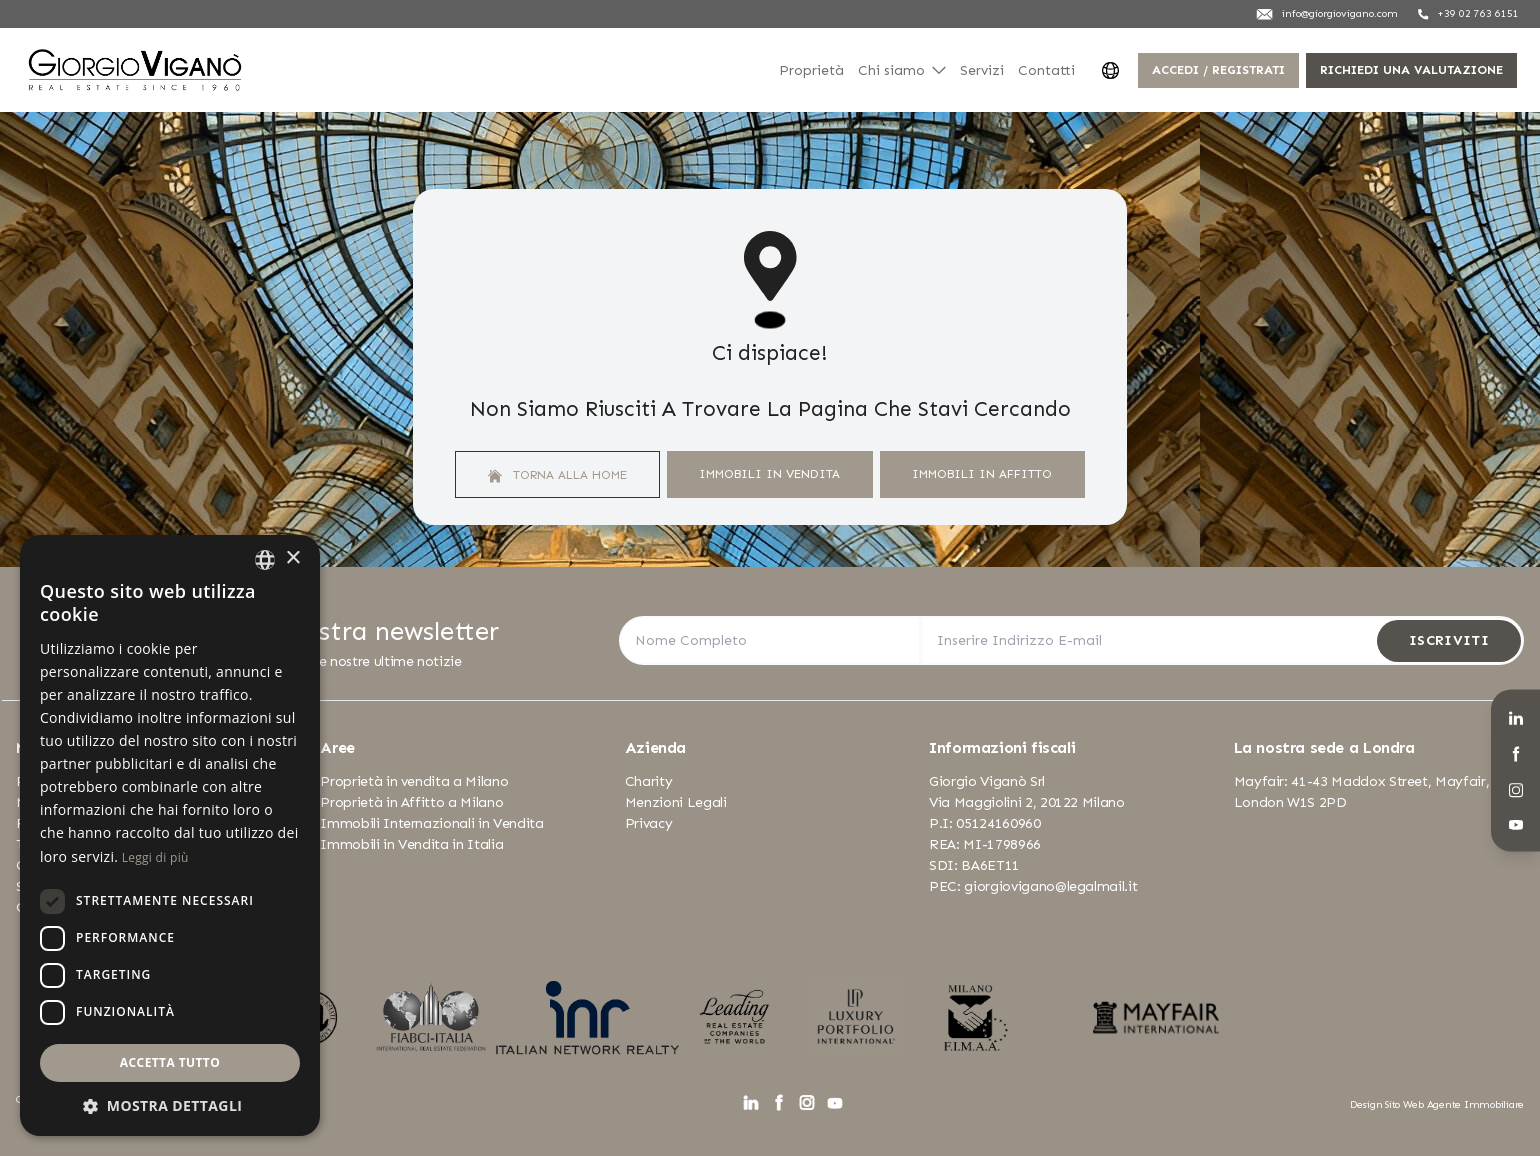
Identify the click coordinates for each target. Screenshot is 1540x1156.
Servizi (982, 70)
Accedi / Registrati (1218, 69)
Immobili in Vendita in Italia (411, 844)
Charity (649, 781)
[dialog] (170, 835)
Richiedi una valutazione (1411, 69)
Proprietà (811, 70)
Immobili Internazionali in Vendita (431, 823)
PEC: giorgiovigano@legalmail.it (1033, 886)
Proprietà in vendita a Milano (414, 781)
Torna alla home (557, 475)
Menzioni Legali (676, 802)
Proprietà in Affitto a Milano (411, 802)
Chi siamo (902, 70)
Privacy (649, 823)
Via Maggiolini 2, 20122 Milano (1027, 802)
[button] (170, 1105)
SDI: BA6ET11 (974, 865)
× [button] (292, 558)
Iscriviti (1449, 640)
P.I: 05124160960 (984, 823)
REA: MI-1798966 (985, 844)
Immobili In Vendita (769, 473)
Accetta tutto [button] (170, 1062)
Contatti (1046, 70)
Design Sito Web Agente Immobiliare (1437, 1104)
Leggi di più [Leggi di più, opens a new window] (155, 857)
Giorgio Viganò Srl (987, 781)
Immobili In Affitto (982, 473)
